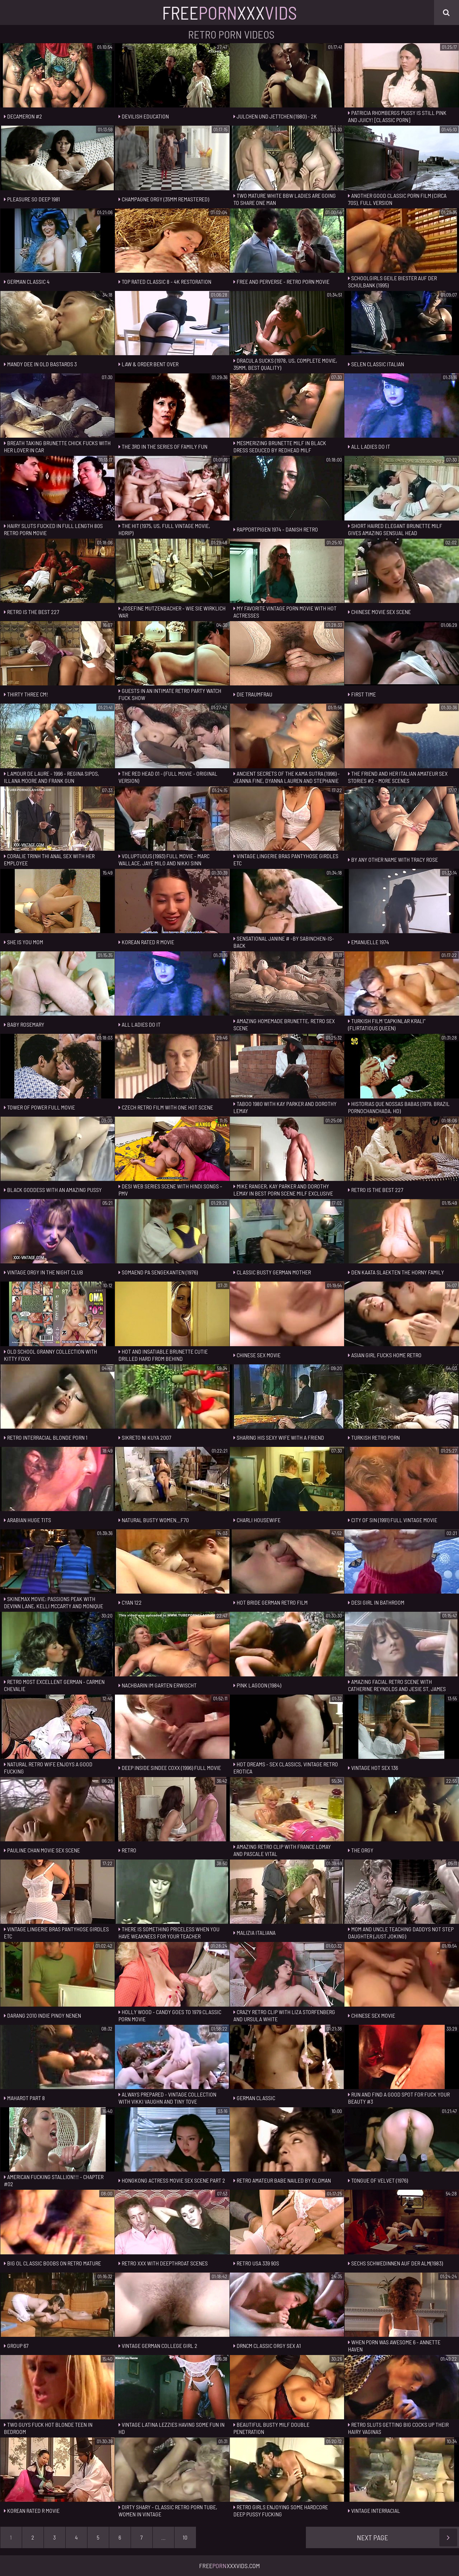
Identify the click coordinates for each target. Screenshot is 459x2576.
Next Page (407, 2537)
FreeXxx (229, 12)
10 (185, 2537)
